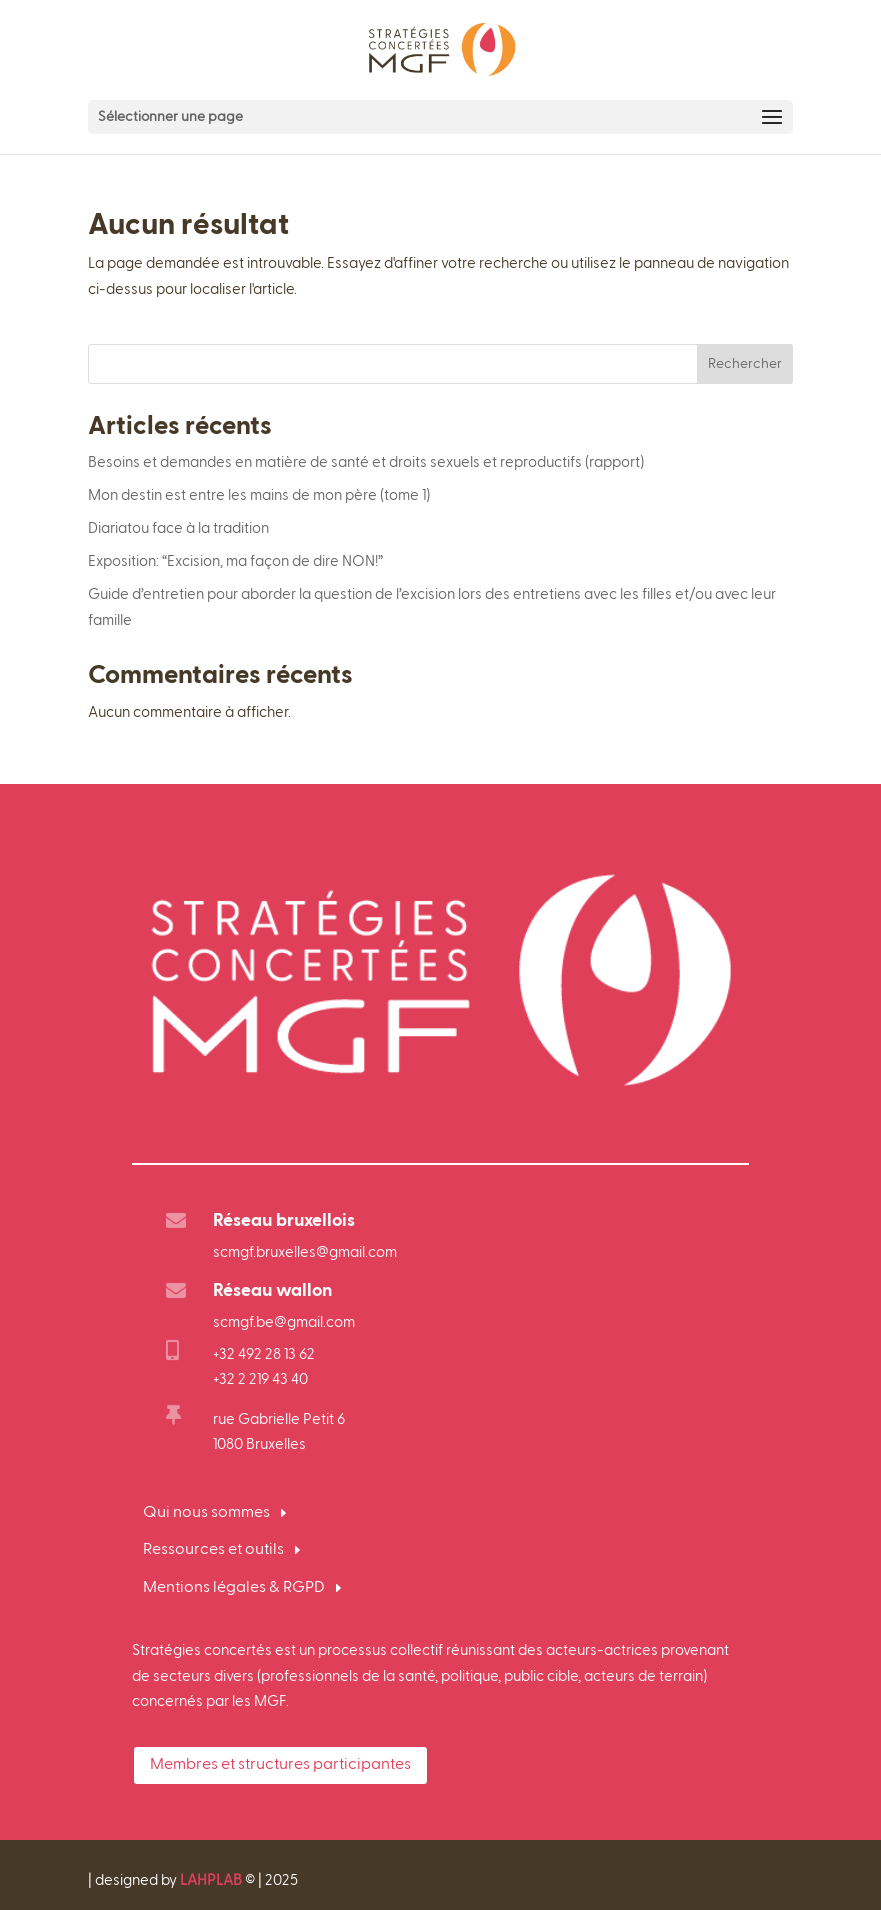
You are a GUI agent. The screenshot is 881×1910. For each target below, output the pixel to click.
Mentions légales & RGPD (234, 1588)
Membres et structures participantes (280, 1765)
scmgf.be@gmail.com (284, 1322)
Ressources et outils (213, 1550)
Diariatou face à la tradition (178, 528)
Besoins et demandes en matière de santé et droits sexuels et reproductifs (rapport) (366, 462)
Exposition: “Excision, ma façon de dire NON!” (235, 561)
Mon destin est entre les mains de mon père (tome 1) (259, 495)
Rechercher (745, 364)
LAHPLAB (211, 1880)
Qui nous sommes (206, 1513)
